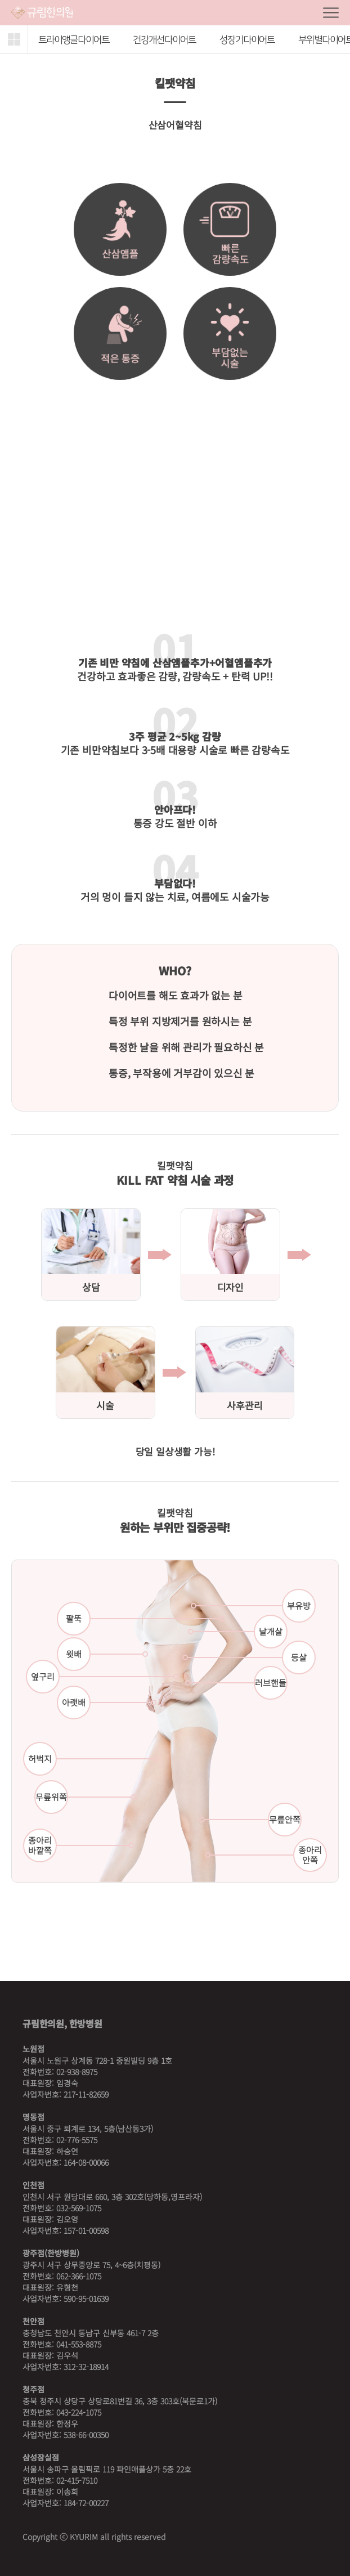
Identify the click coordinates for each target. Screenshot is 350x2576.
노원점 (33, 2048)
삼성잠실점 (41, 2457)
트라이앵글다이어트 (73, 40)
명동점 (33, 2116)
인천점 (33, 2184)
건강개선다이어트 (164, 40)
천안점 (33, 2321)
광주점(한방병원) (51, 2253)
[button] (14, 39)
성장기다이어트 (247, 40)
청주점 (33, 2389)
